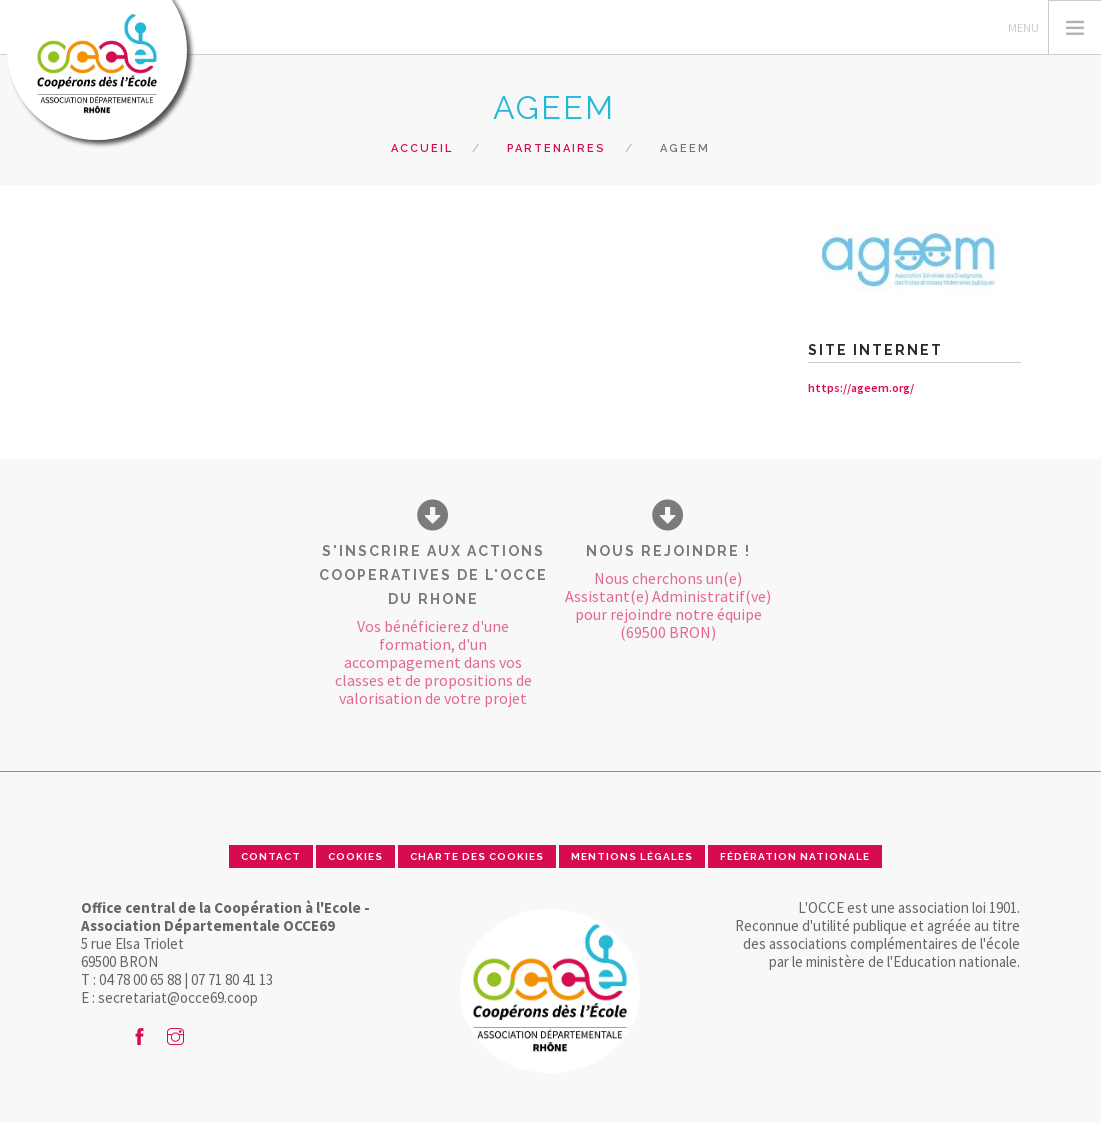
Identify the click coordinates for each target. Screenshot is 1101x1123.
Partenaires (556, 148)
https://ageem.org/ (861, 387)
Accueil (422, 148)
